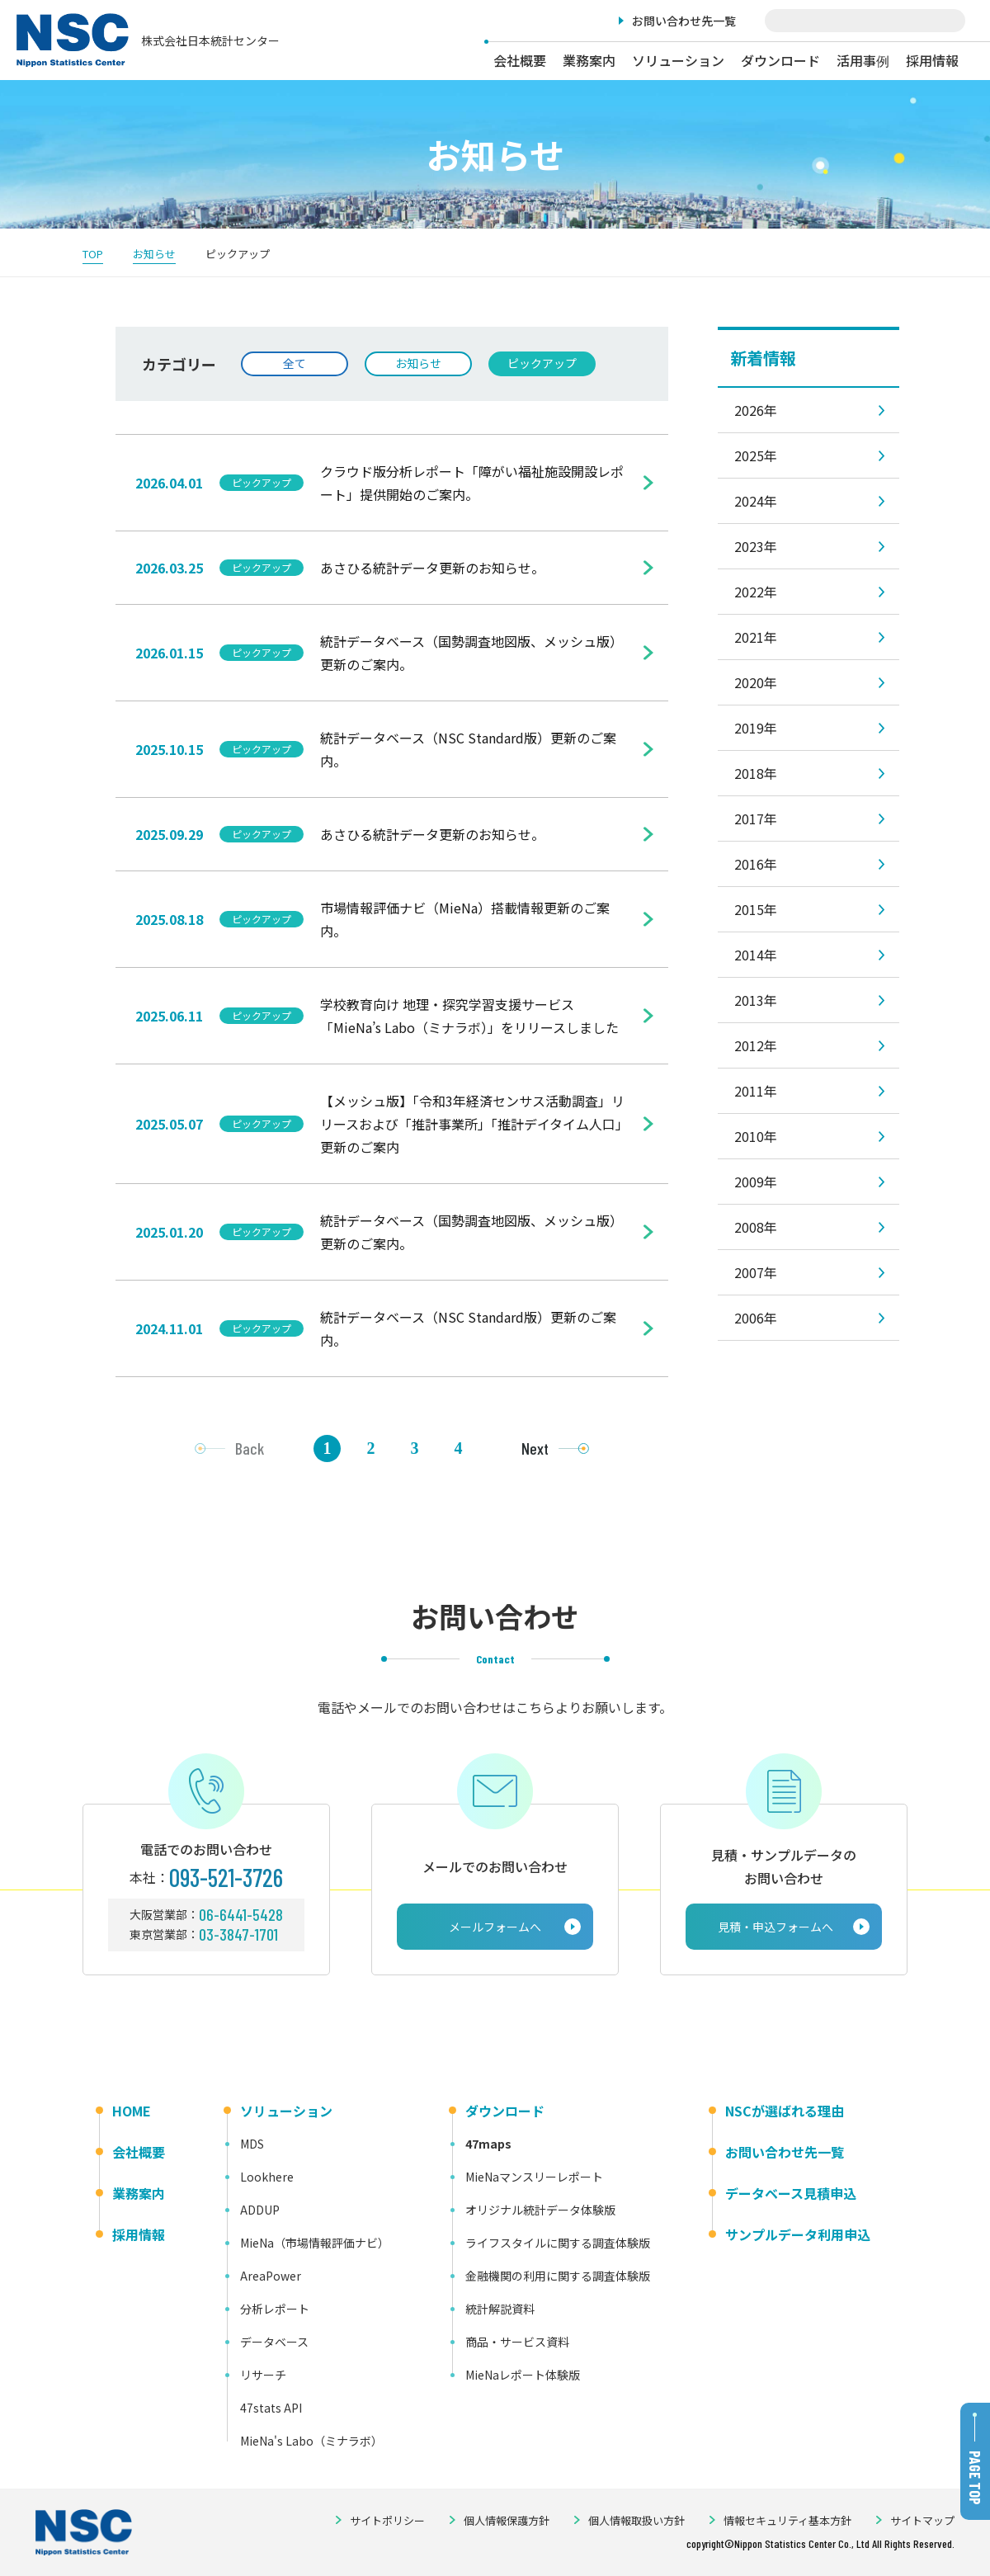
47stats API (271, 2407)
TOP (92, 254)
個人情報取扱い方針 (636, 2520)
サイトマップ (922, 2520)
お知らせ (154, 254)
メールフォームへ (495, 1926)
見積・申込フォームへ (775, 1926)
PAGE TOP (975, 2478)
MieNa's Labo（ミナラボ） (311, 2440)
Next (535, 1448)
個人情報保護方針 (506, 2520)
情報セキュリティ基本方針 (787, 2520)
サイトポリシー (387, 2520)
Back (249, 1448)
